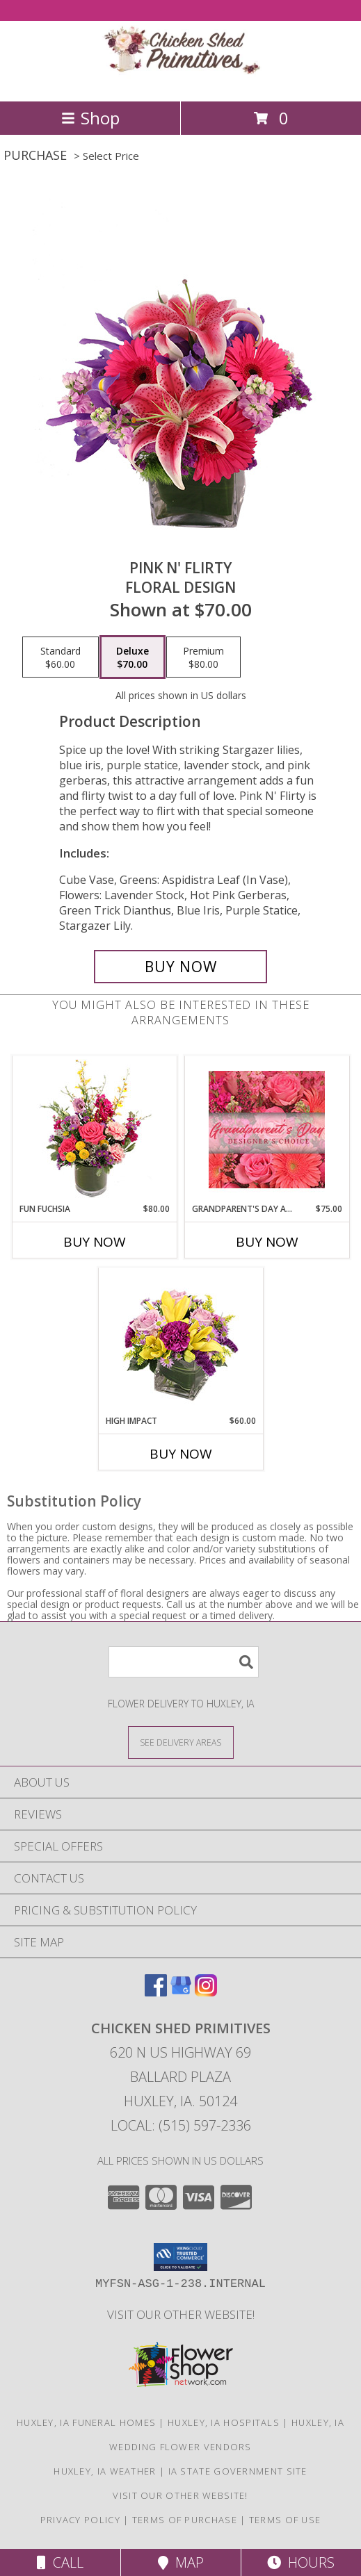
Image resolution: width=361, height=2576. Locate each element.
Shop (90, 117)
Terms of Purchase (184, 2519)
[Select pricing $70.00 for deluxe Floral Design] (132, 657)
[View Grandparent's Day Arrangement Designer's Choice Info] (267, 1129)
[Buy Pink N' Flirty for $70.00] (181, 966)
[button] (180, 2257)
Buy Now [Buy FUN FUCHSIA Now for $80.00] (94, 1242)
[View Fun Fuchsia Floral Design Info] (94, 1129)
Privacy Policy (80, 2519)
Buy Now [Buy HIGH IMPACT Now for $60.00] (181, 1454)
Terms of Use (285, 2519)
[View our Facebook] (156, 1992)
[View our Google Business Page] (181, 1992)
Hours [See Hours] (301, 2562)
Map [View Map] (181, 2562)
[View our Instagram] (206, 1992)
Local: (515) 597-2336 (181, 2125)
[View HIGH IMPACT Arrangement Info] (180, 1341)
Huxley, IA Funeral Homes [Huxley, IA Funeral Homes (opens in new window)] (86, 2422)
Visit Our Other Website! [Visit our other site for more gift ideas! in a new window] (181, 2314)
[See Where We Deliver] (181, 1741)
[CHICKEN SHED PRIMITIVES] (180, 81)
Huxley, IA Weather (105, 2471)
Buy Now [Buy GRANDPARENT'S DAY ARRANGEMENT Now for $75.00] (267, 1242)
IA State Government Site (237, 2471)
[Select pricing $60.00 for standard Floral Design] (60, 657)
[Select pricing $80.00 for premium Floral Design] (203, 657)
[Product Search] (184, 1661)
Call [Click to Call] (60, 2562)
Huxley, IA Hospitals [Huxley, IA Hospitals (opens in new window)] (224, 2422)
